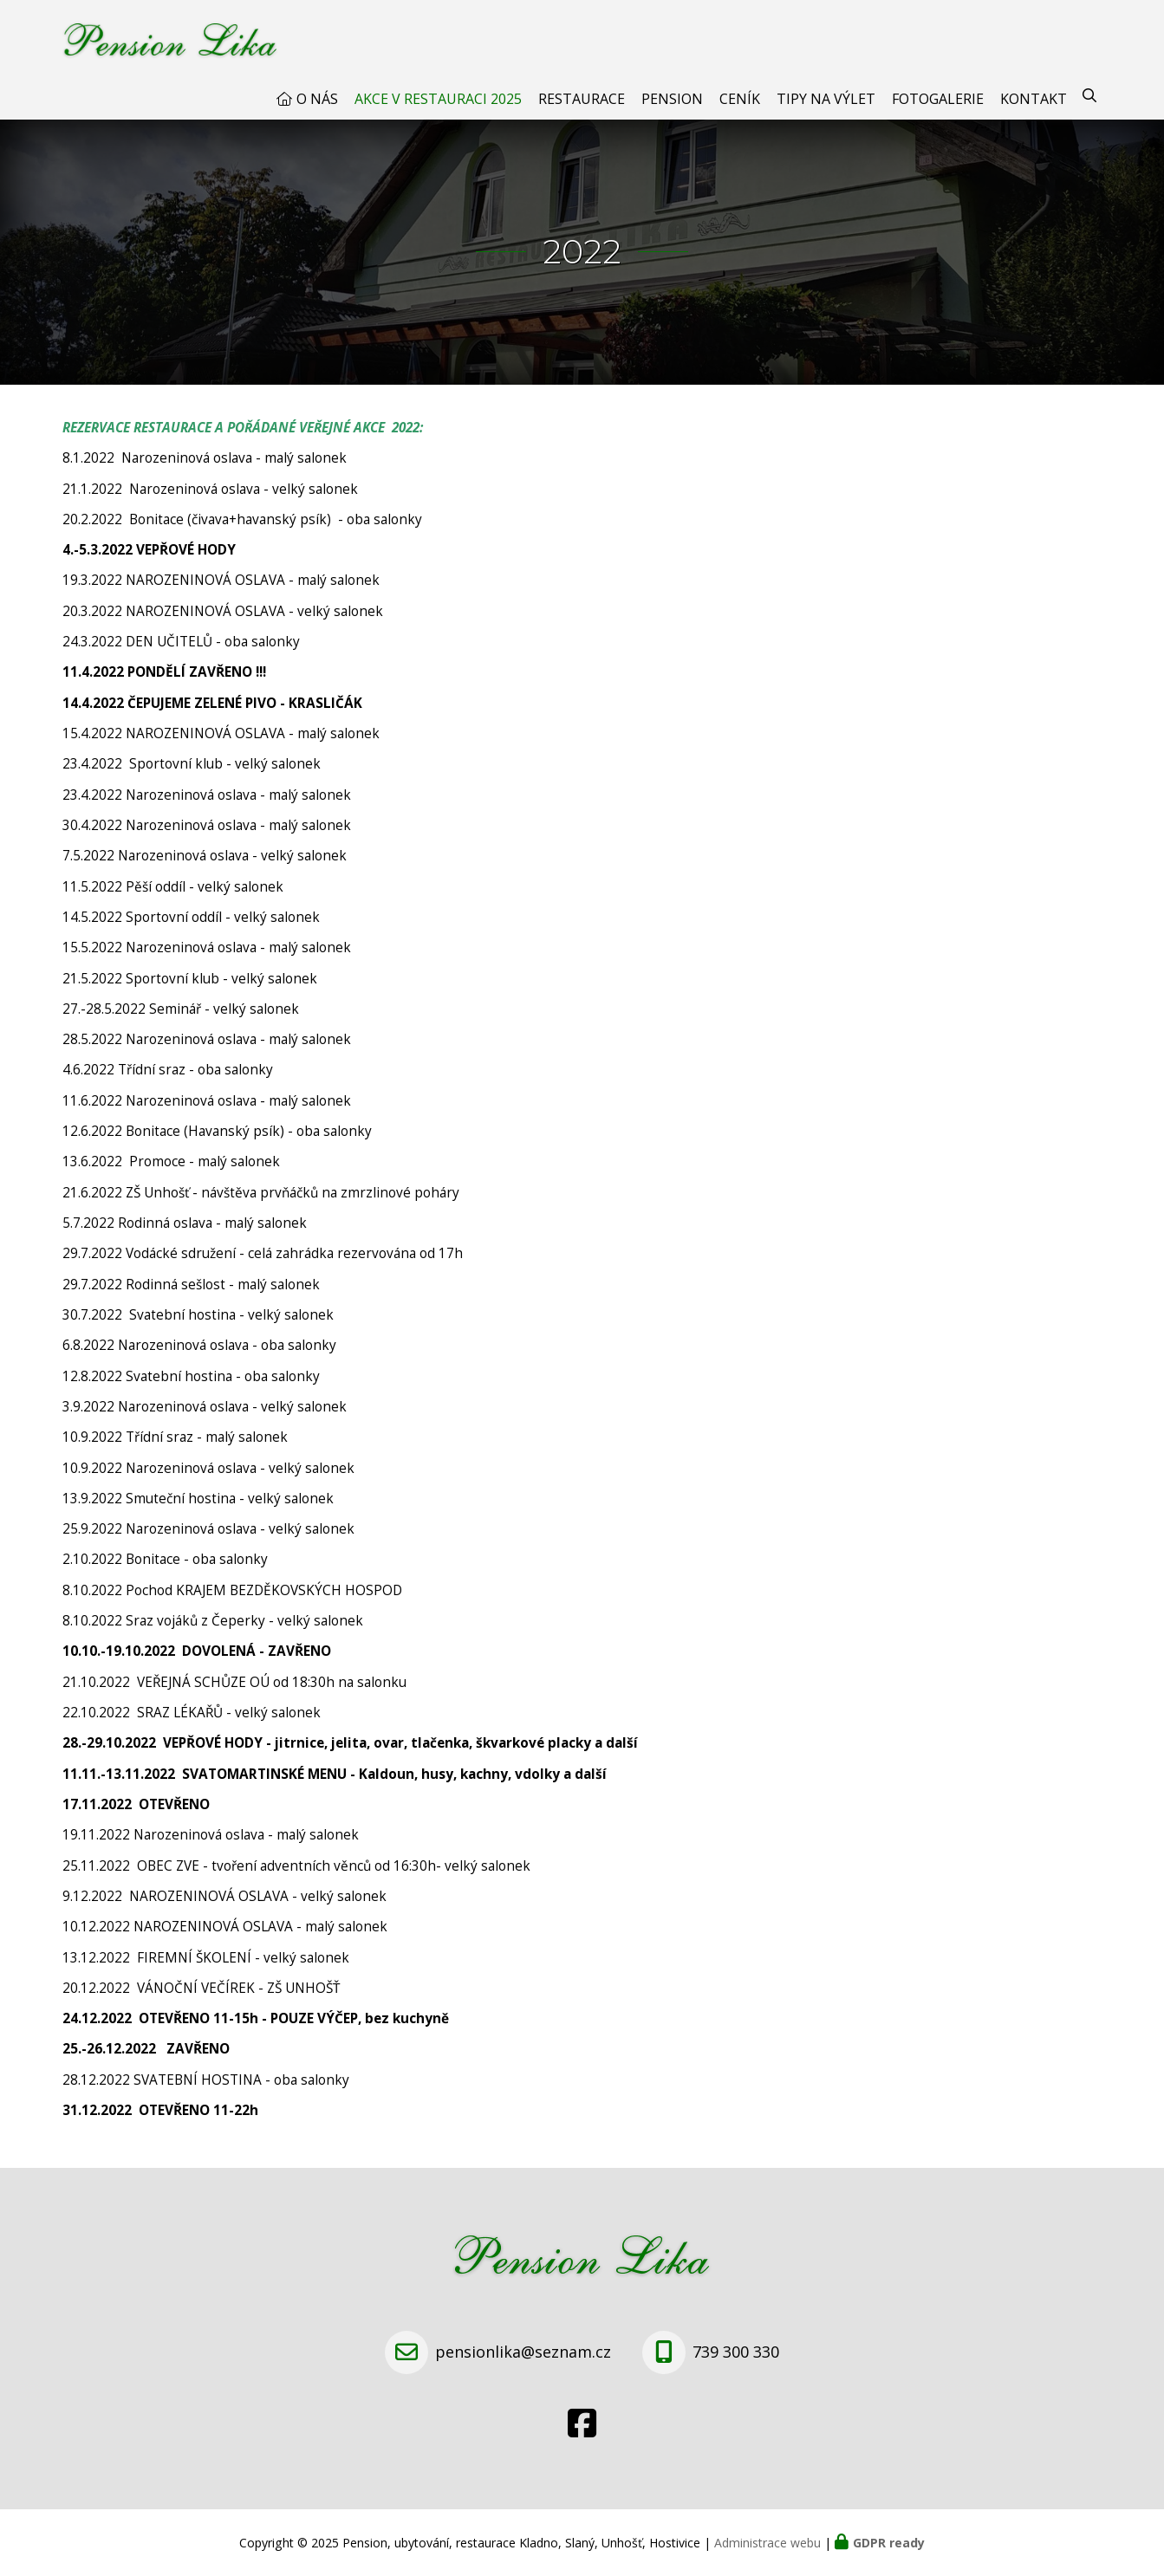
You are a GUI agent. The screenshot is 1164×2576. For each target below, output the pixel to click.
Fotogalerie (938, 98)
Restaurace (581, 98)
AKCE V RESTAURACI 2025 (438, 98)
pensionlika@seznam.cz (523, 2351)
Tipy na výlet (826, 98)
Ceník (739, 98)
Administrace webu (767, 2542)
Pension (672, 98)
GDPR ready (889, 2542)
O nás (317, 98)
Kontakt (1033, 98)
